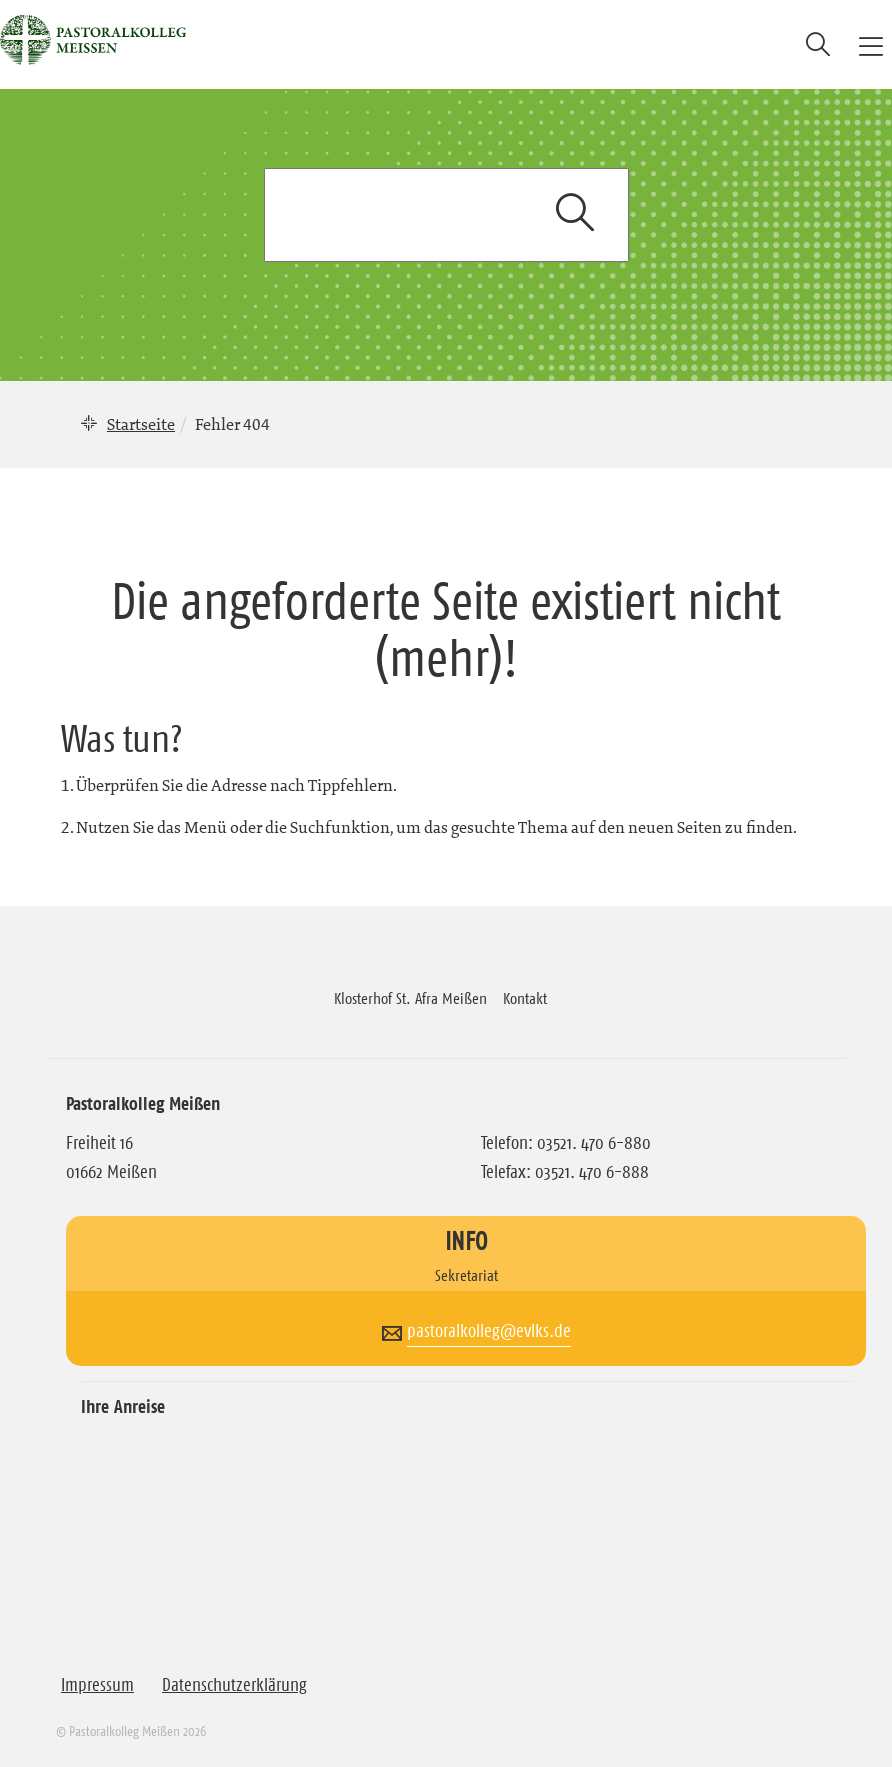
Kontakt (525, 998)
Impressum (97, 1685)
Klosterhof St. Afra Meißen (410, 998)
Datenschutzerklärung (234, 1685)
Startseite (141, 424)
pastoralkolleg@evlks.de (489, 1331)
